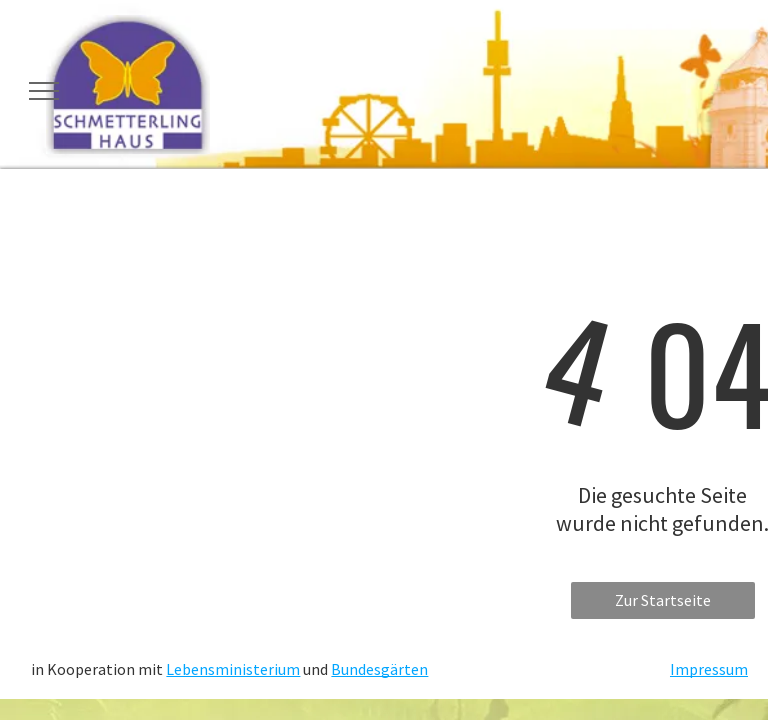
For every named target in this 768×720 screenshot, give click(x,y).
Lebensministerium (233, 669)
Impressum (709, 669)
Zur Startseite (663, 600)
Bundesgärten (379, 669)
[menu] (44, 91)
